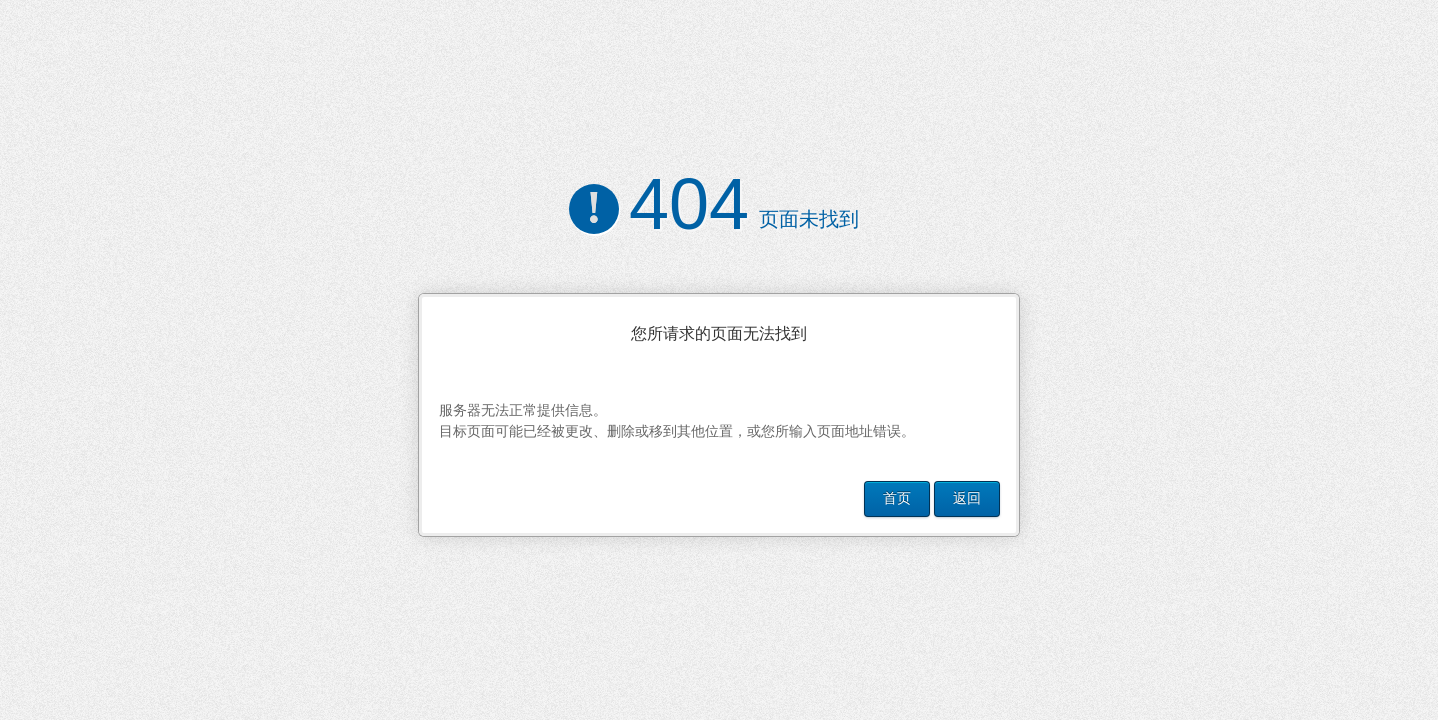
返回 (967, 498)
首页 (897, 498)
